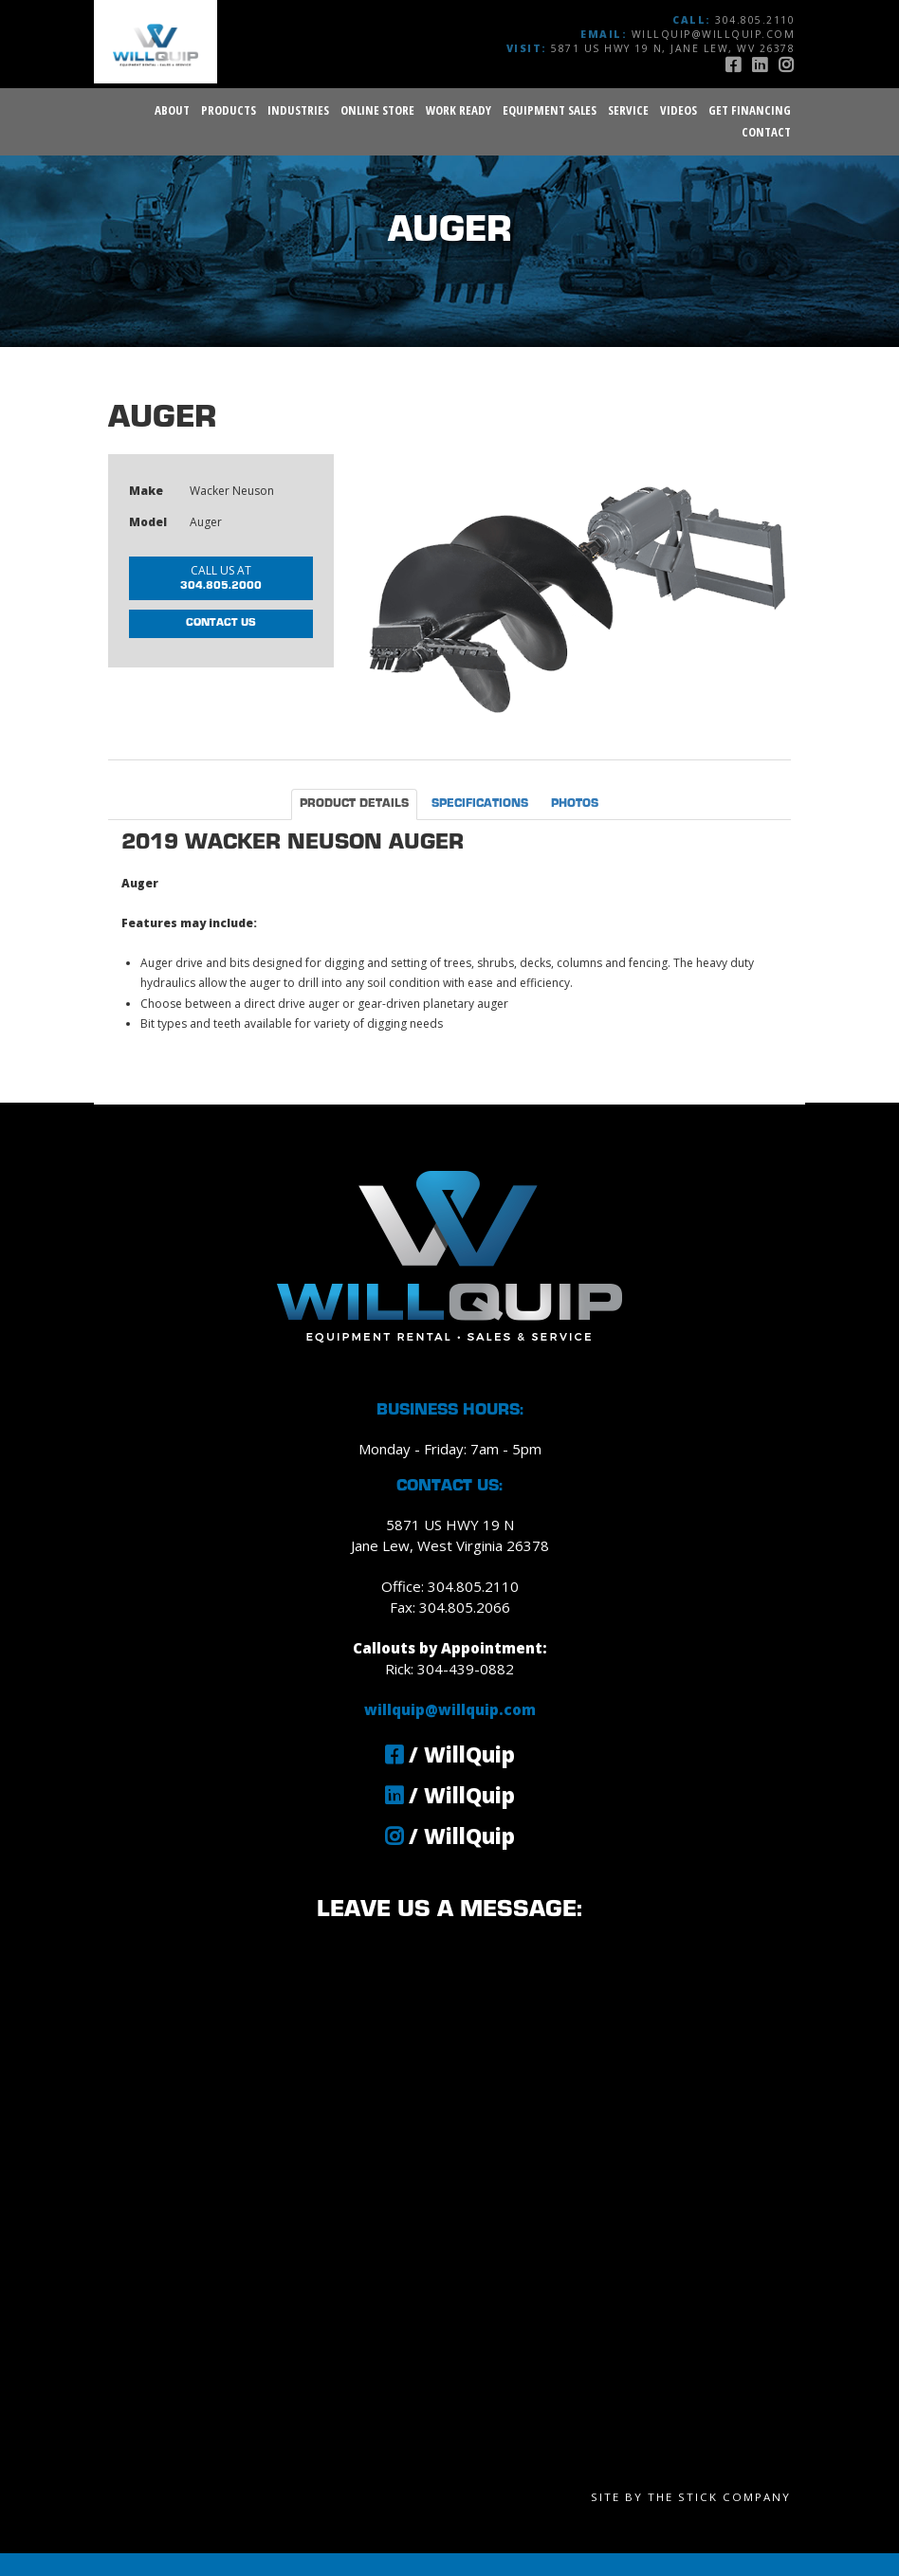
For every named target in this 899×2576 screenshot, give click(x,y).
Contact (766, 131)
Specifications (479, 804)
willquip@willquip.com (714, 34)
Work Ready (458, 110)
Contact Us (221, 623)
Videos (678, 110)
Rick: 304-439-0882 (449, 1668)
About (172, 110)
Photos (574, 804)
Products (228, 110)
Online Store (377, 110)
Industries (298, 110)
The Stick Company (719, 2497)
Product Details (354, 804)
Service (628, 110)
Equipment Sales (549, 110)
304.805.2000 (221, 576)
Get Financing (749, 110)
